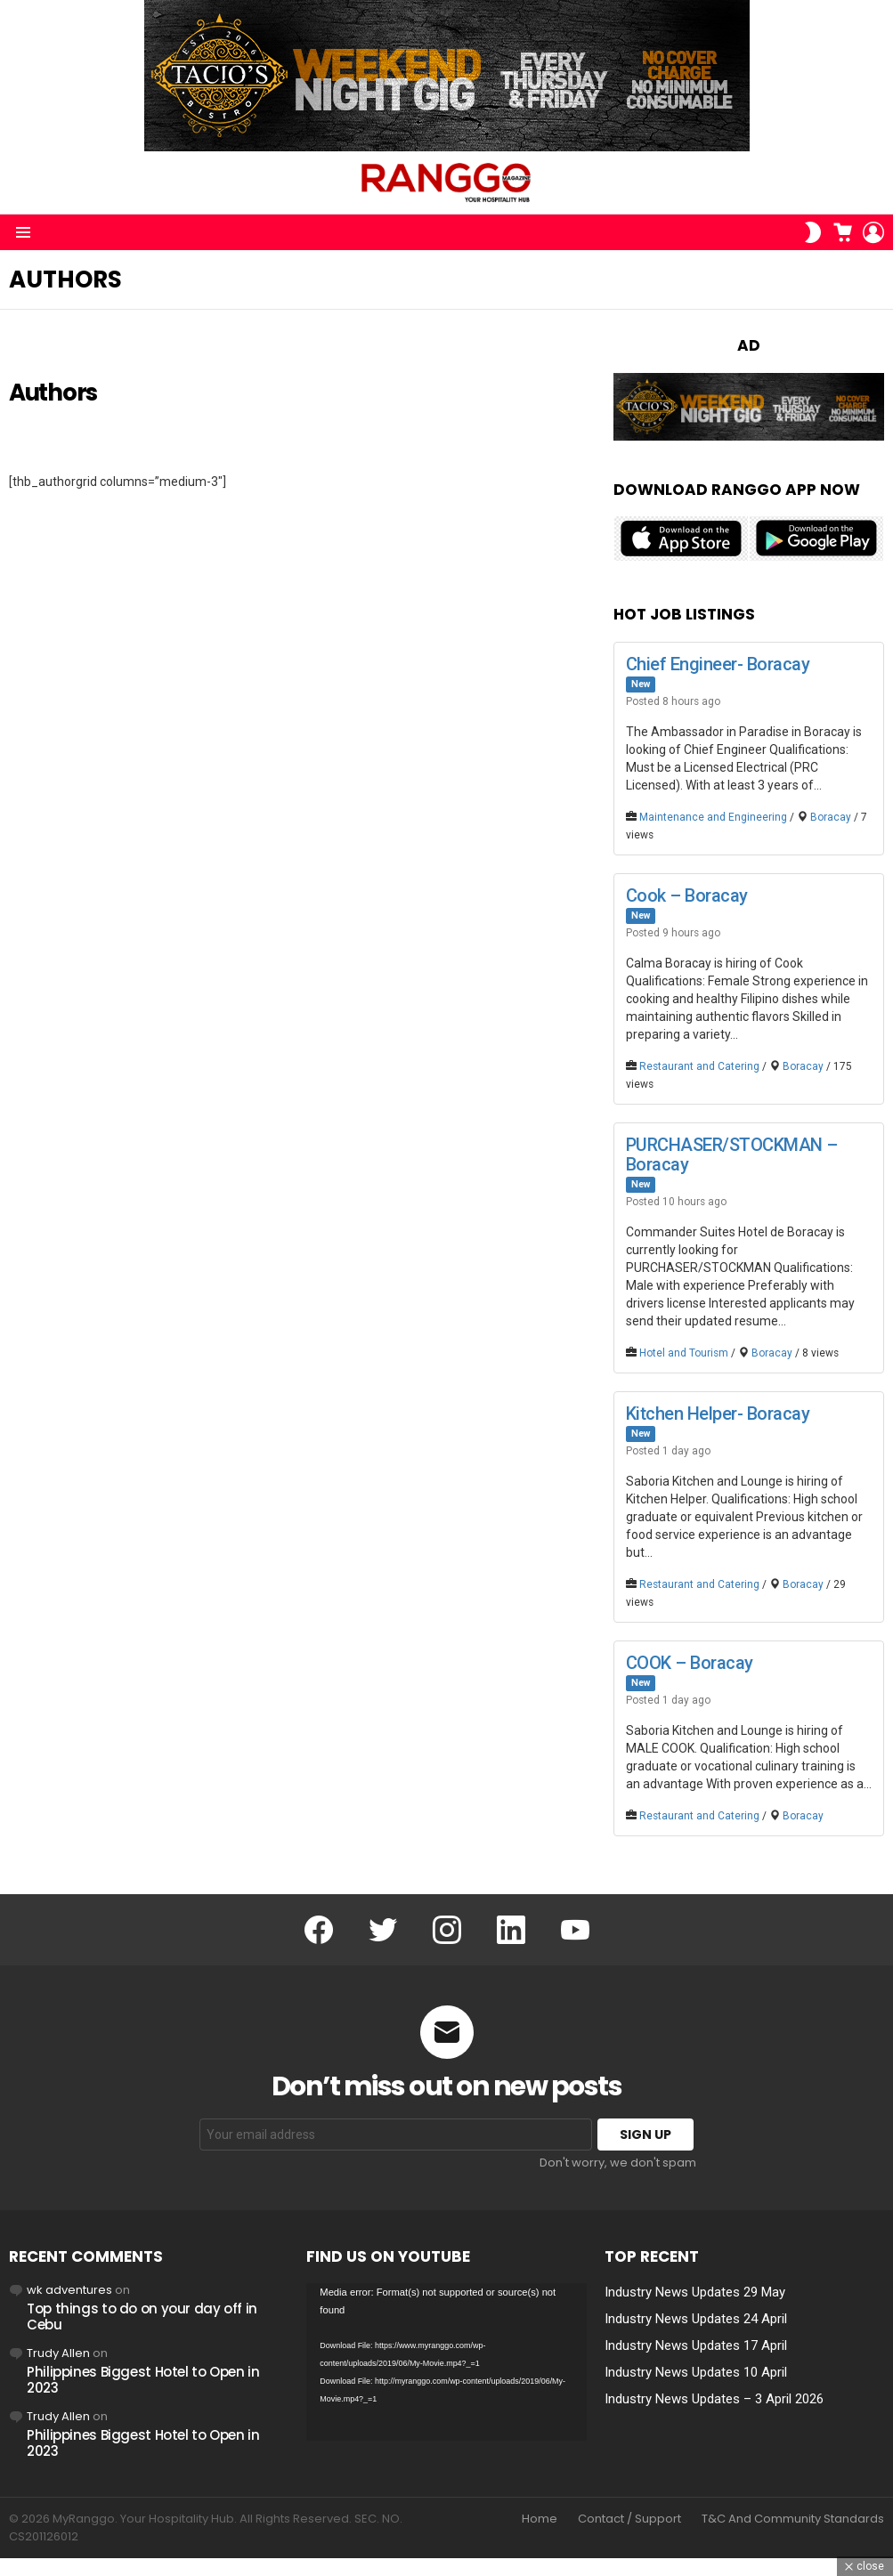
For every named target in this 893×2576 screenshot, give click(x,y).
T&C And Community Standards (793, 2519)
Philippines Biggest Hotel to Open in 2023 (143, 2379)
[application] (446, 2362)
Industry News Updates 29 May (695, 2292)
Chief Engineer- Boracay (718, 664)
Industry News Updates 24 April (696, 2319)
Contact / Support (629, 2519)
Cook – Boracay (687, 895)
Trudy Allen (58, 2353)
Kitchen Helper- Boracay (718, 1413)
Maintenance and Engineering (713, 817)
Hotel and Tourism (683, 1353)
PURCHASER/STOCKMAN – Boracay (732, 1154)
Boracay (830, 817)
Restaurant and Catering (699, 1066)
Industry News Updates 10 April (696, 2372)
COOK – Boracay (689, 1662)
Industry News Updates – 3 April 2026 (714, 2399)
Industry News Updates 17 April (696, 2345)
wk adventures (69, 2289)
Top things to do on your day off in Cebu (142, 2316)
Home (539, 2519)
